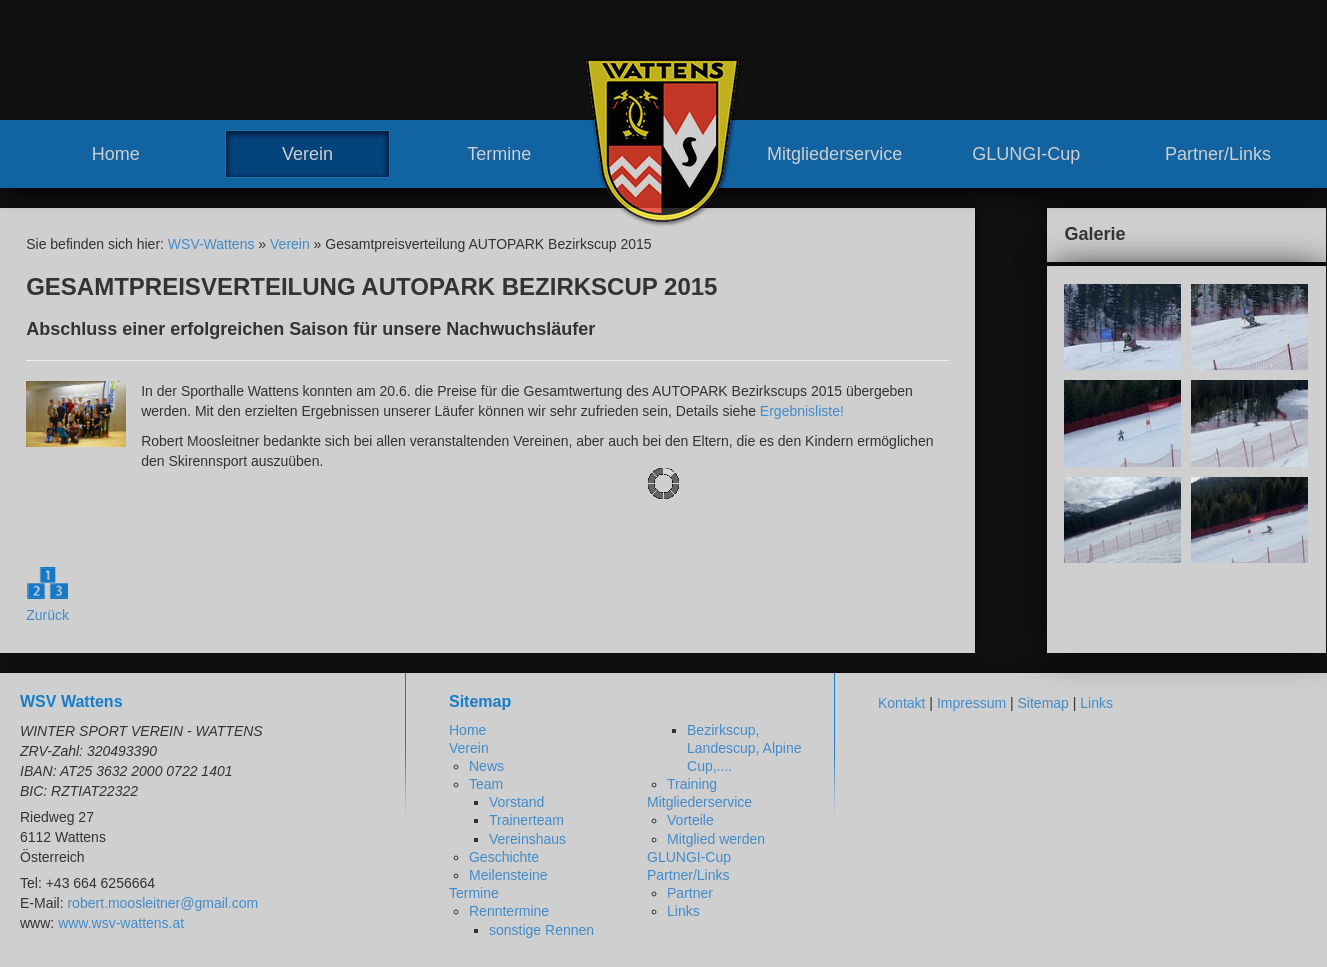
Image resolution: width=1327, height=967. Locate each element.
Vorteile (690, 820)
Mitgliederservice (834, 154)
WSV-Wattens (211, 244)
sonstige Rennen (541, 930)
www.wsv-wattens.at (121, 923)
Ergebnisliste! (802, 411)
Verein (307, 154)
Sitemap (1043, 703)
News (486, 766)
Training (692, 784)
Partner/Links (1218, 154)
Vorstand (516, 802)
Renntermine (509, 911)
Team (486, 784)
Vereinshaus (527, 839)
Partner (690, 893)
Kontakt (901, 703)
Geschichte (504, 857)
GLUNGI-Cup (1026, 154)
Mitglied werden (716, 839)
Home (116, 154)
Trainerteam (526, 820)
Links (683, 911)
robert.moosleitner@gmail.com (162, 903)
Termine (499, 154)
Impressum (971, 703)
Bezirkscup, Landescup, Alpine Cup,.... (744, 748)
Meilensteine (508, 875)
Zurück (47, 615)
